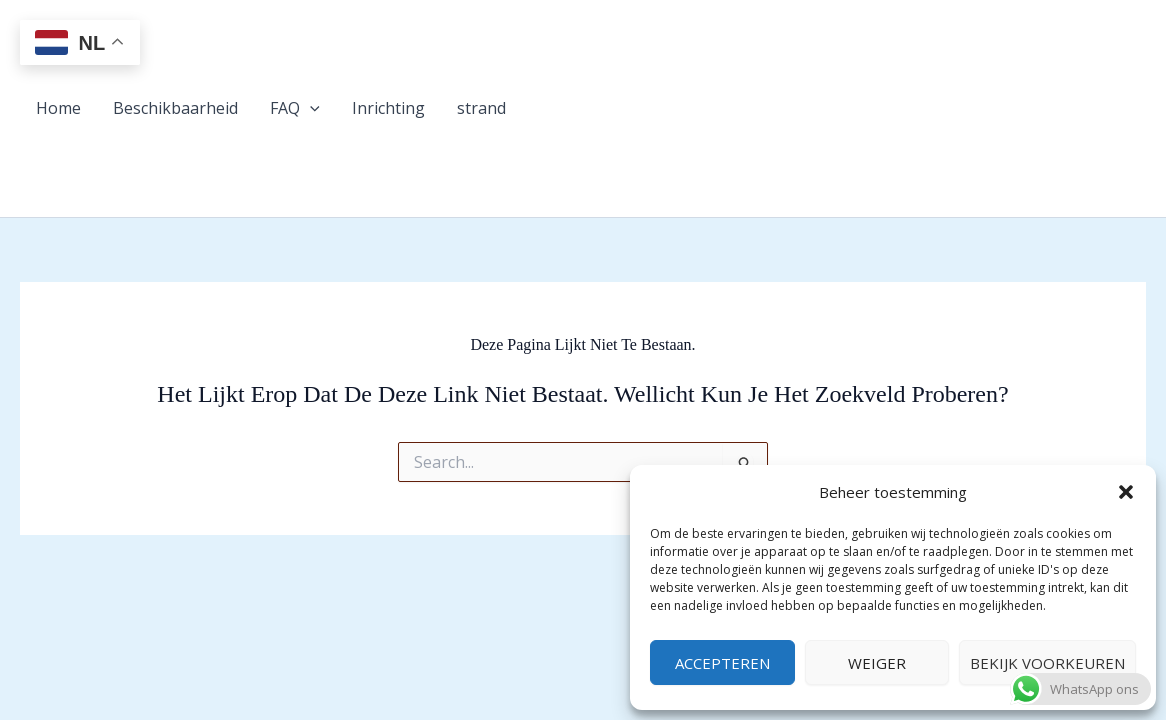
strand (481, 108)
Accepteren (722, 663)
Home (58, 108)
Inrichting (388, 108)
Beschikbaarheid (175, 108)
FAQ (295, 108)
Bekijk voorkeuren (1047, 663)
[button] (1126, 492)
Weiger (877, 663)
